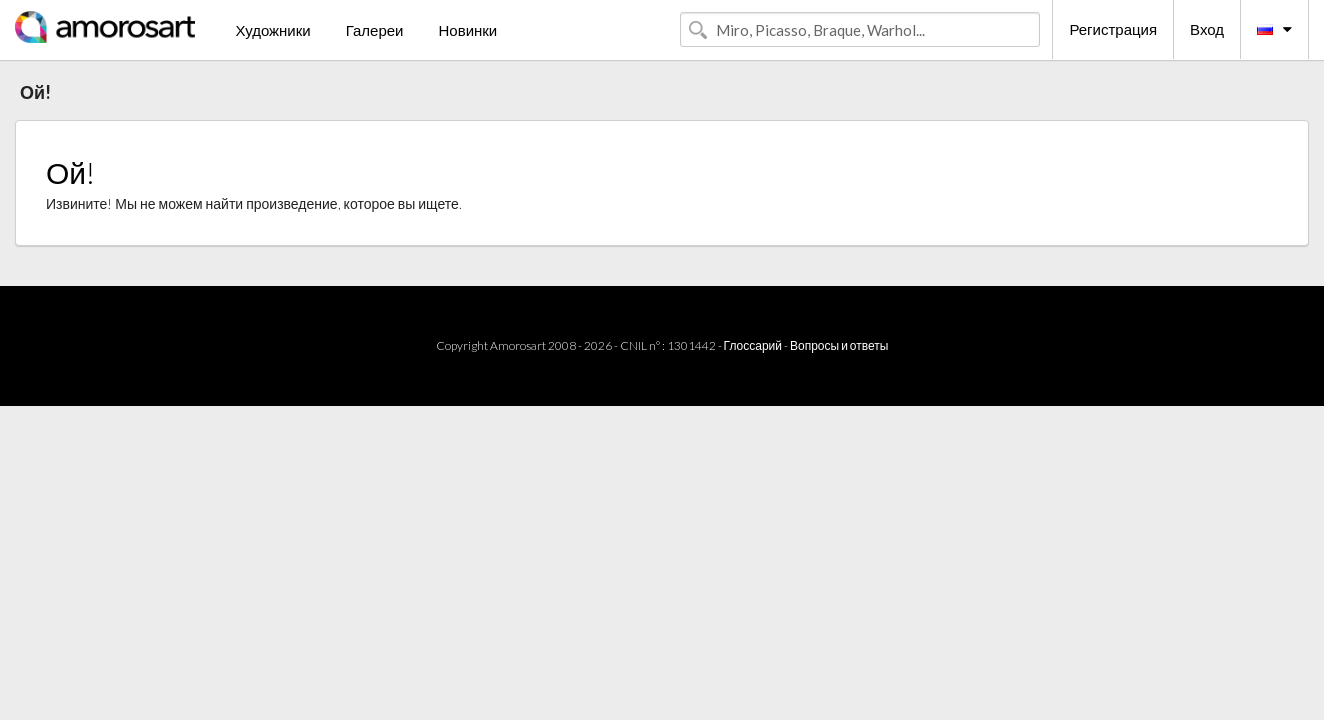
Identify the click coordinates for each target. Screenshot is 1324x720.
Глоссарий (753, 345)
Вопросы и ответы (839, 345)
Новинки (467, 30)
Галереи (375, 30)
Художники (272, 30)
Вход (1207, 29)
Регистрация (1113, 29)
